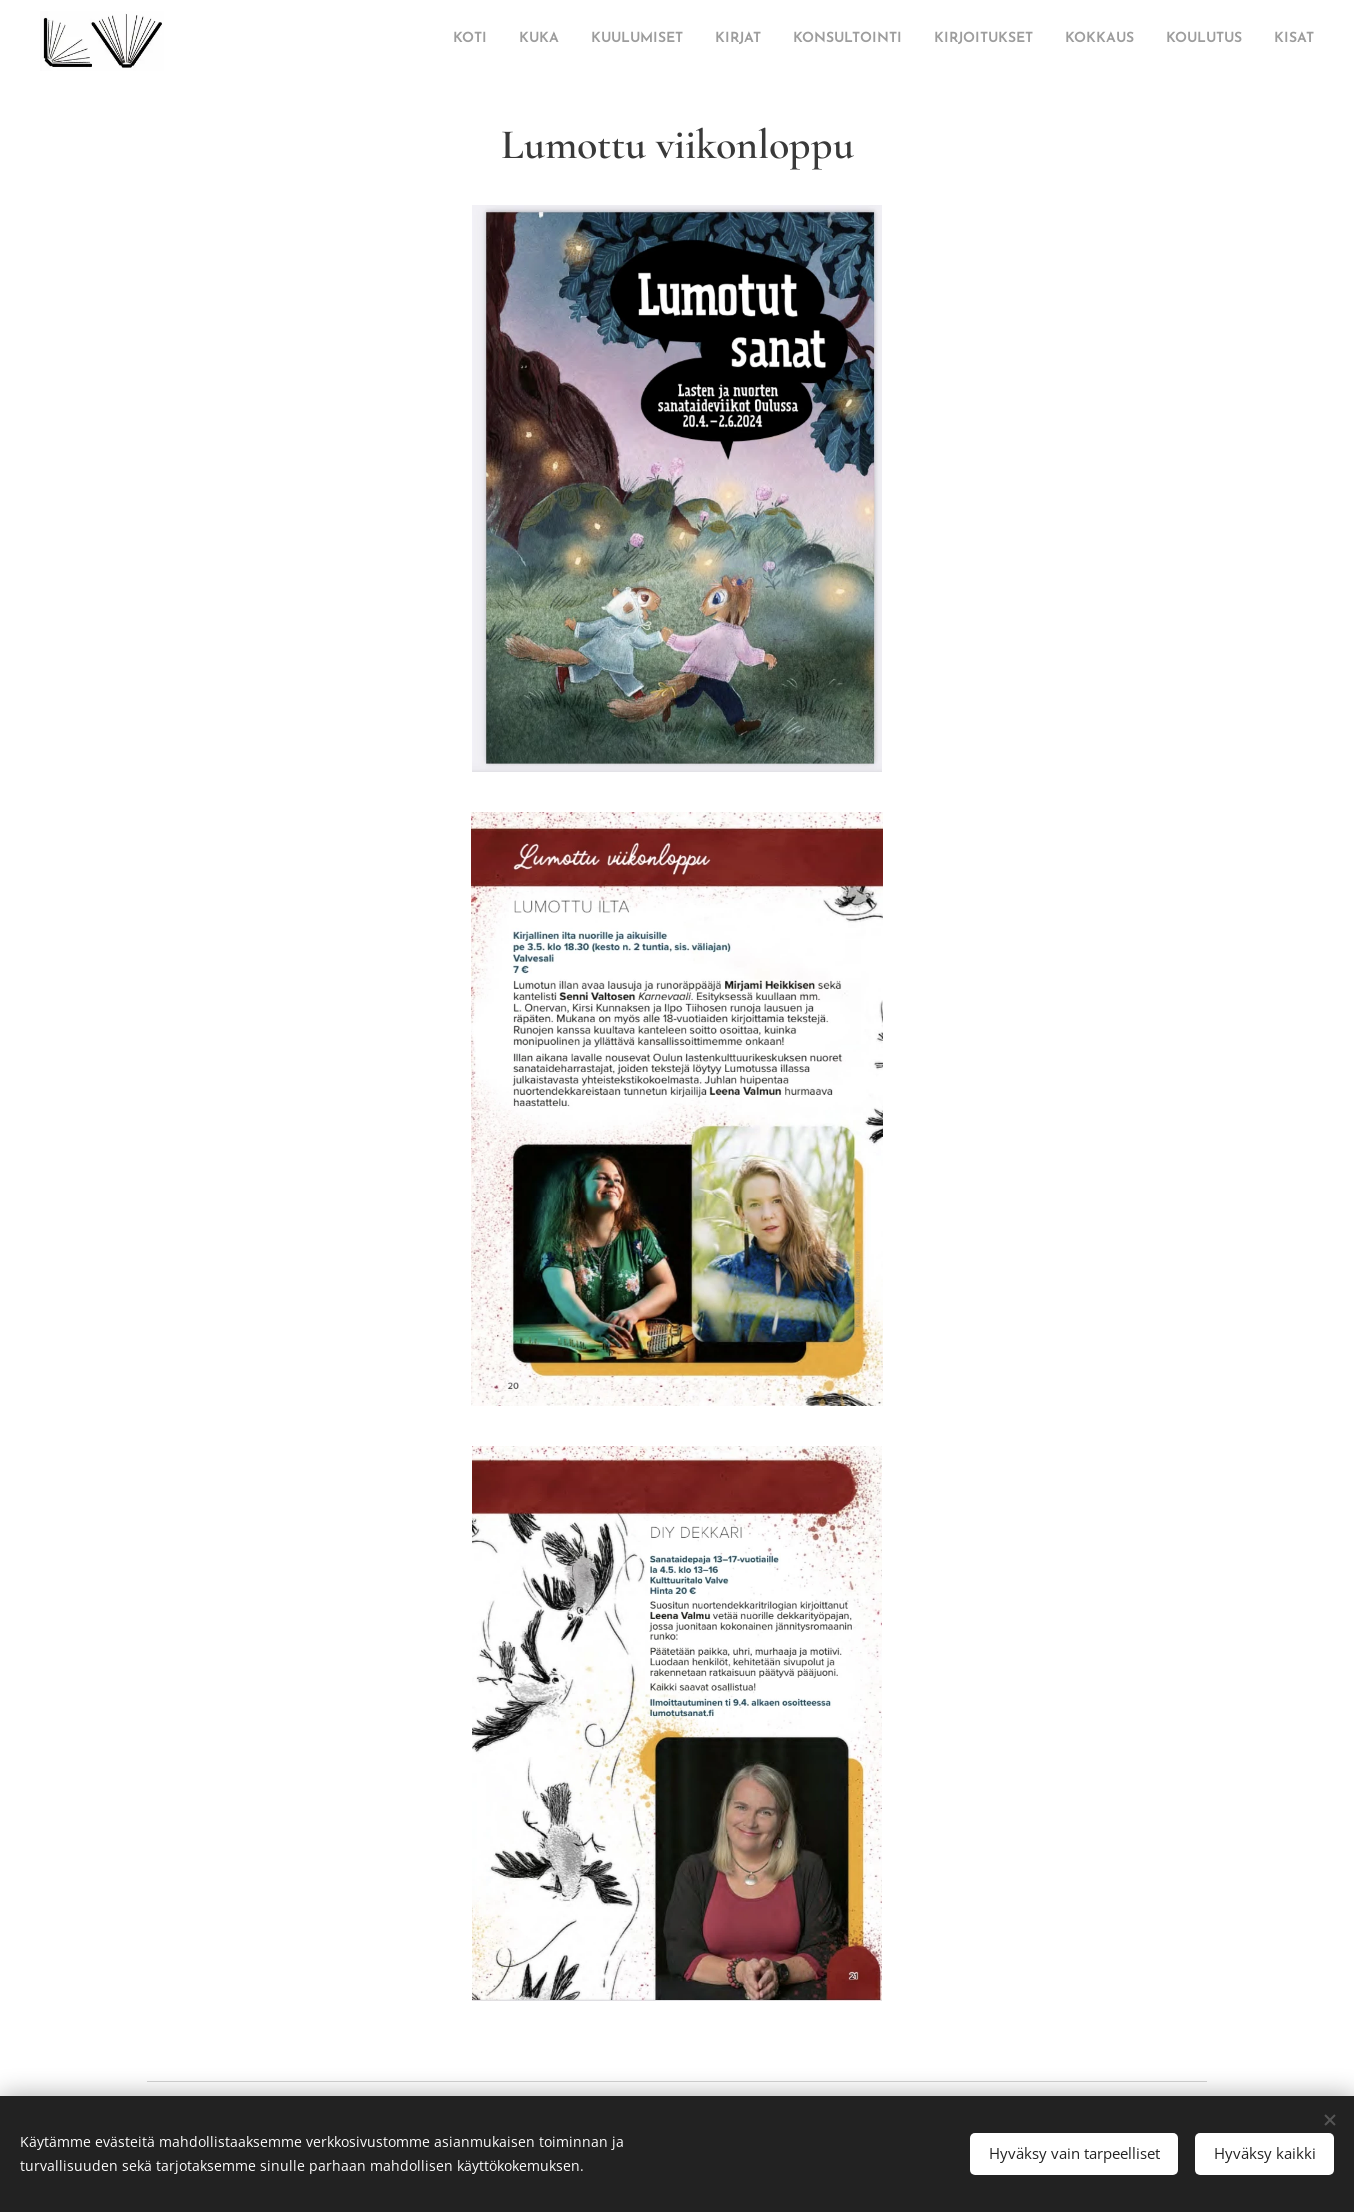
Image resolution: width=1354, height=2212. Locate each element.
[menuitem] (1063, 41)
